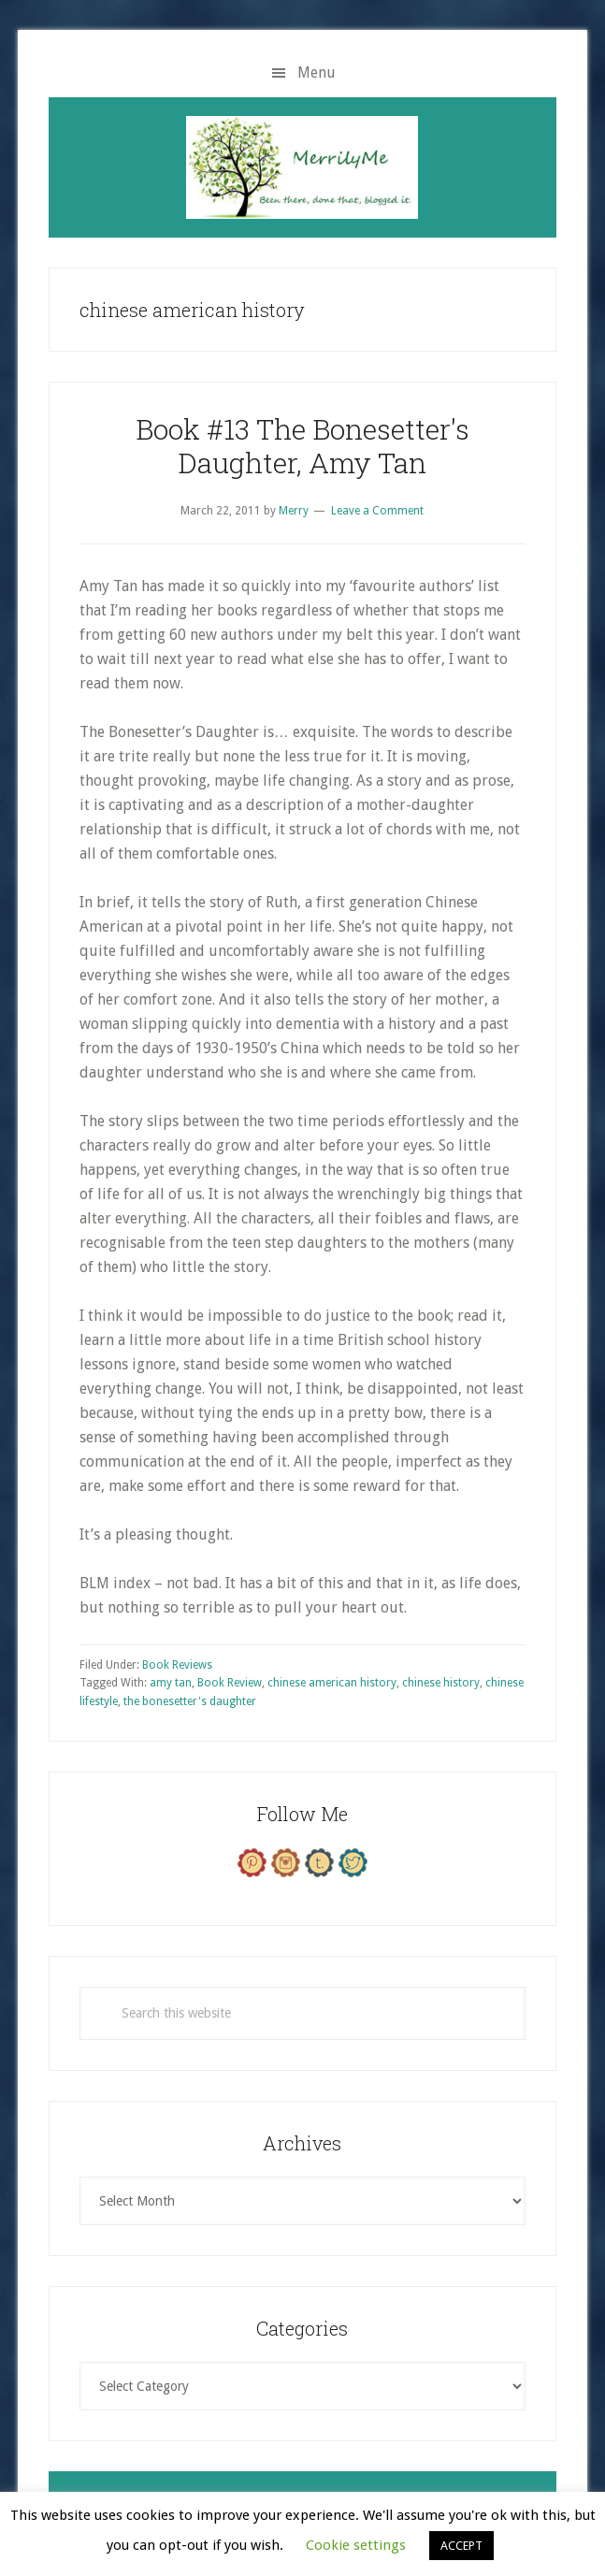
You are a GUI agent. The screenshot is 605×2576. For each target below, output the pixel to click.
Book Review (229, 1682)
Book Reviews (177, 1665)
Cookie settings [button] (356, 2545)
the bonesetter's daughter (189, 1701)
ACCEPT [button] (461, 2546)
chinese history (441, 1682)
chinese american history (331, 1682)
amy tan (171, 1682)
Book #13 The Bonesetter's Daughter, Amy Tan (302, 446)
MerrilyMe (302, 167)
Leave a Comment (377, 510)
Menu (316, 72)
